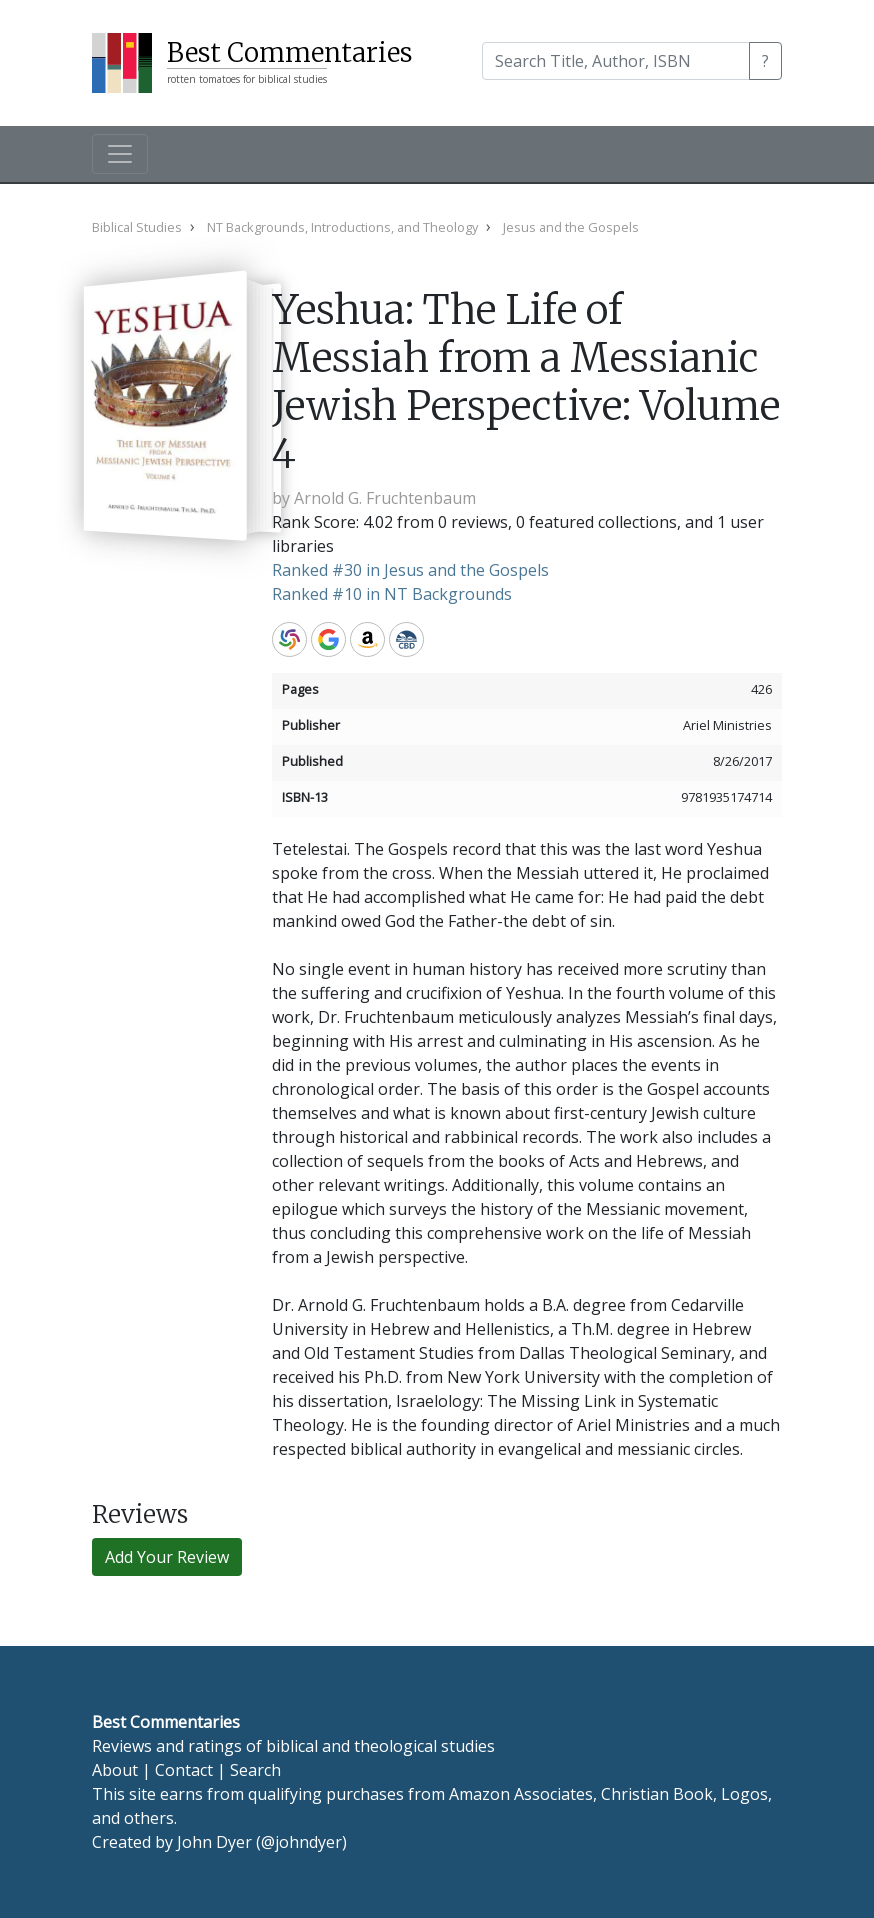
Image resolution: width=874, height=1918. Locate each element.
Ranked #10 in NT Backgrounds (392, 594)
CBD (406, 639)
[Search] (616, 61)
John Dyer (214, 1842)
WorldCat (289, 639)
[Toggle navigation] (120, 154)
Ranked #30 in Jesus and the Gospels (410, 570)
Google (328, 639)
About (115, 1770)
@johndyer (301, 1842)
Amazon (367, 639)
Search (255, 1770)
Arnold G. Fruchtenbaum (385, 498)
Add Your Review (167, 1557)
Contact (184, 1770)
